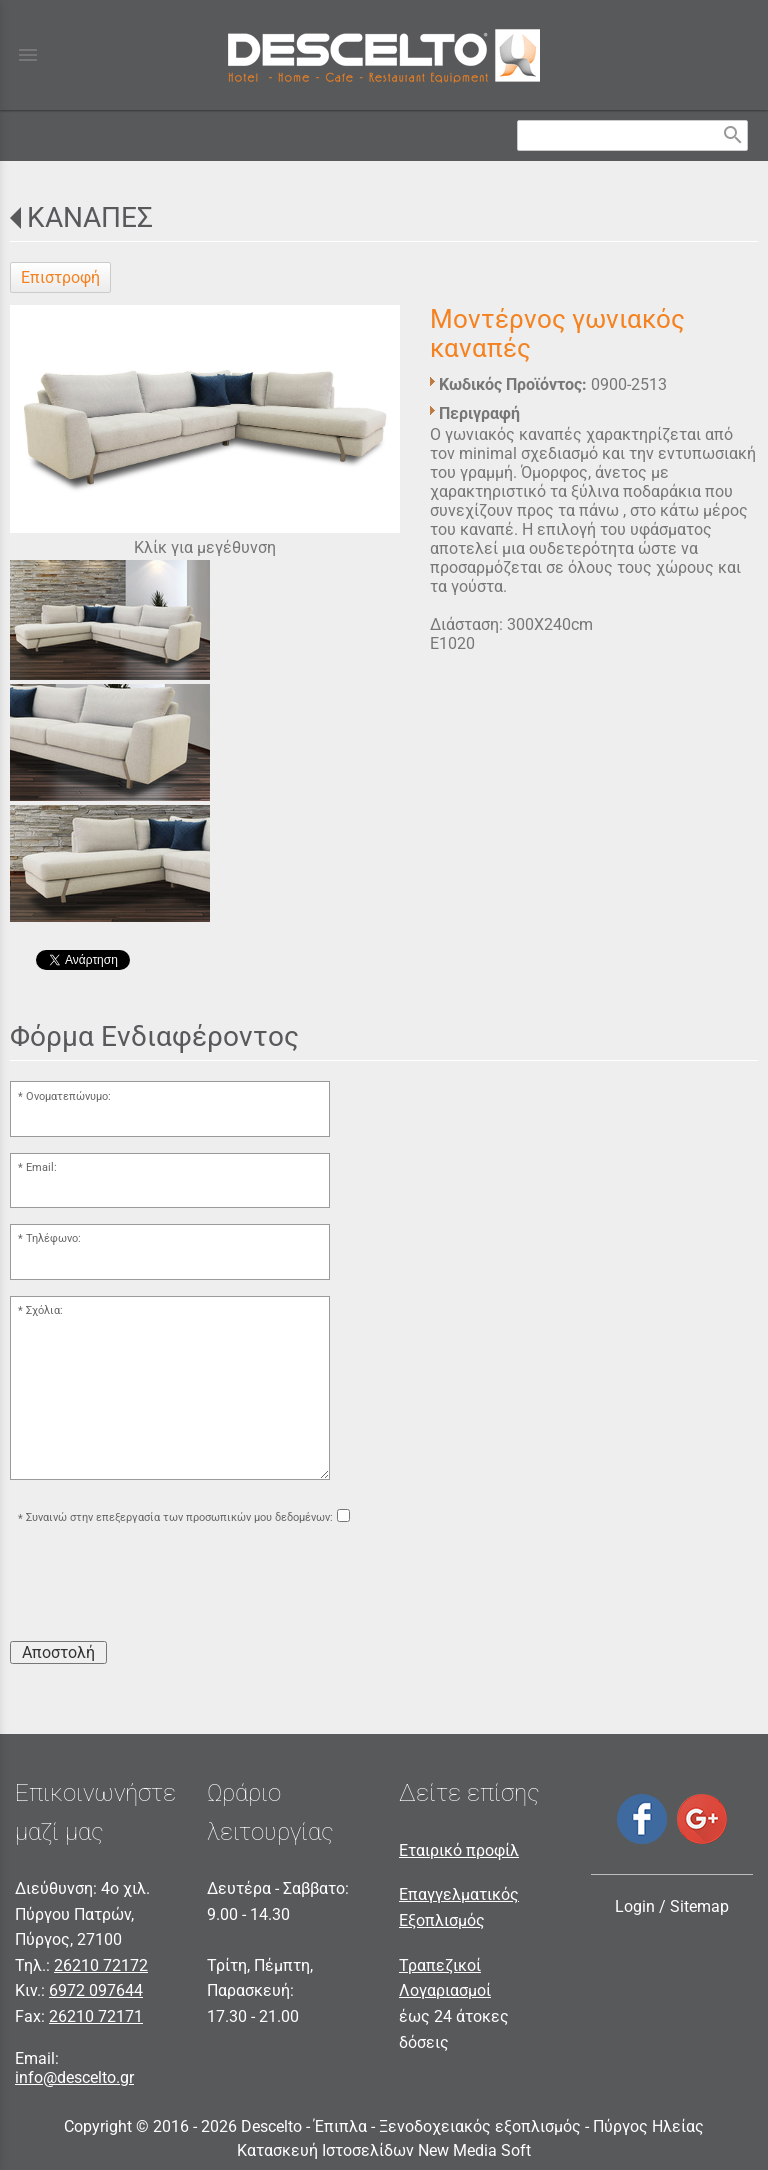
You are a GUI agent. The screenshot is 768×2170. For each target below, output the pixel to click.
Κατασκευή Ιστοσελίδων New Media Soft (384, 2150)
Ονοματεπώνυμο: (68, 1096)
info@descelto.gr (74, 2077)
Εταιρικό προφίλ (459, 1850)
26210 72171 (96, 2016)
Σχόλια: (44, 1310)
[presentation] (162, 1586)
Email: (41, 1167)
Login (635, 1906)
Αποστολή (58, 1652)
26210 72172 (101, 1965)
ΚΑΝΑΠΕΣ (90, 217)
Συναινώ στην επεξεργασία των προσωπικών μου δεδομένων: (179, 1518)
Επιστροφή (60, 277)
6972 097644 (96, 1990)
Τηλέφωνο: (53, 1238)
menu (28, 55)
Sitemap (699, 1906)
